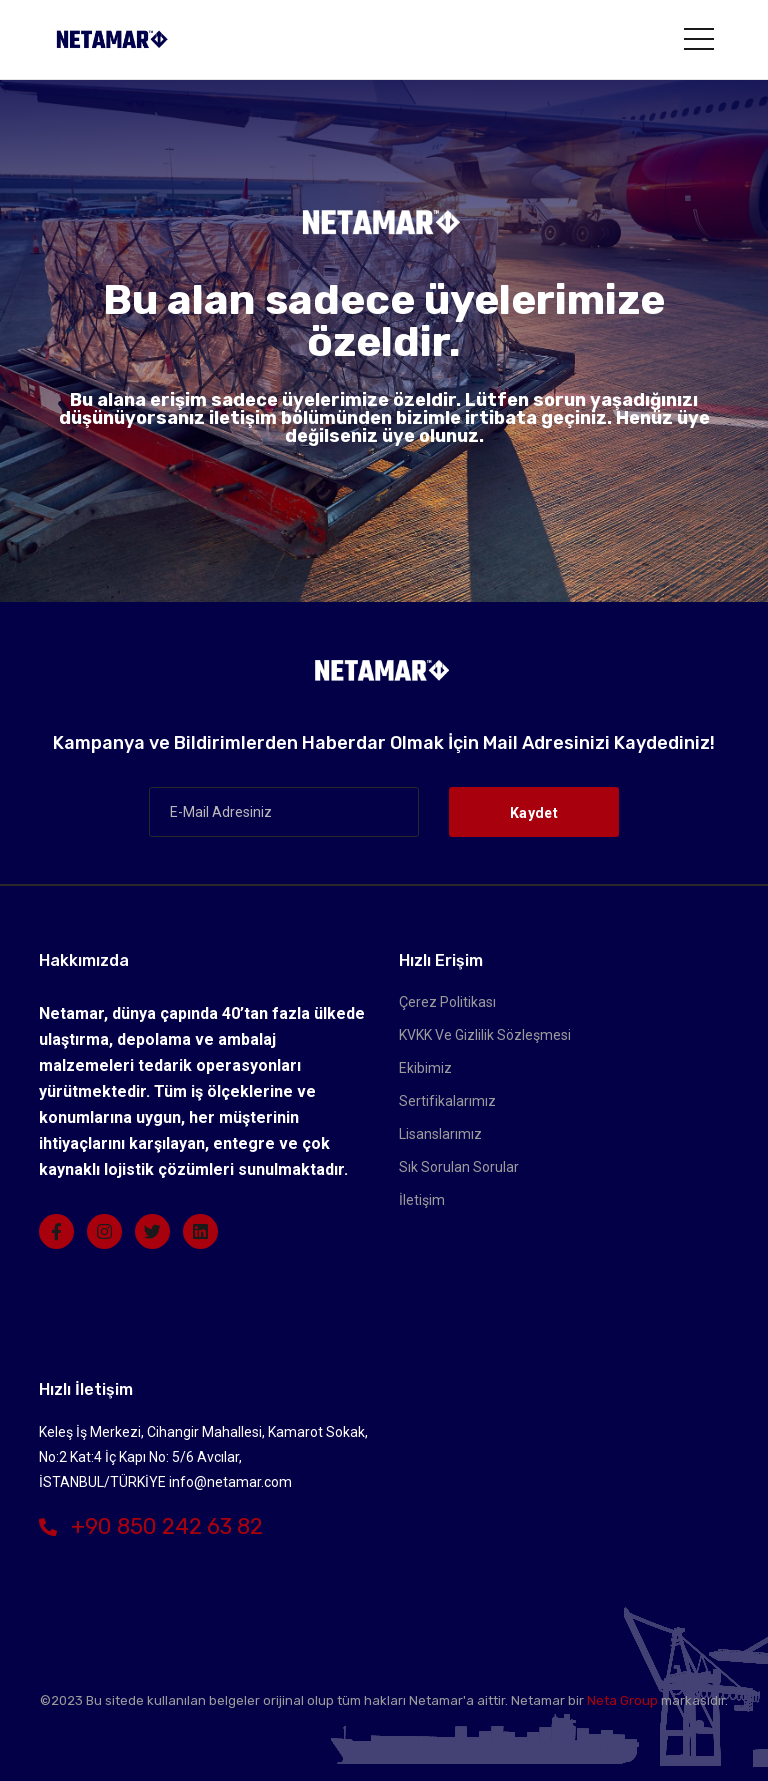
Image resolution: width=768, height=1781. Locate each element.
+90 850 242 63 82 (151, 1526)
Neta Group (622, 1700)
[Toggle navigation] (699, 39)
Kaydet (534, 813)
